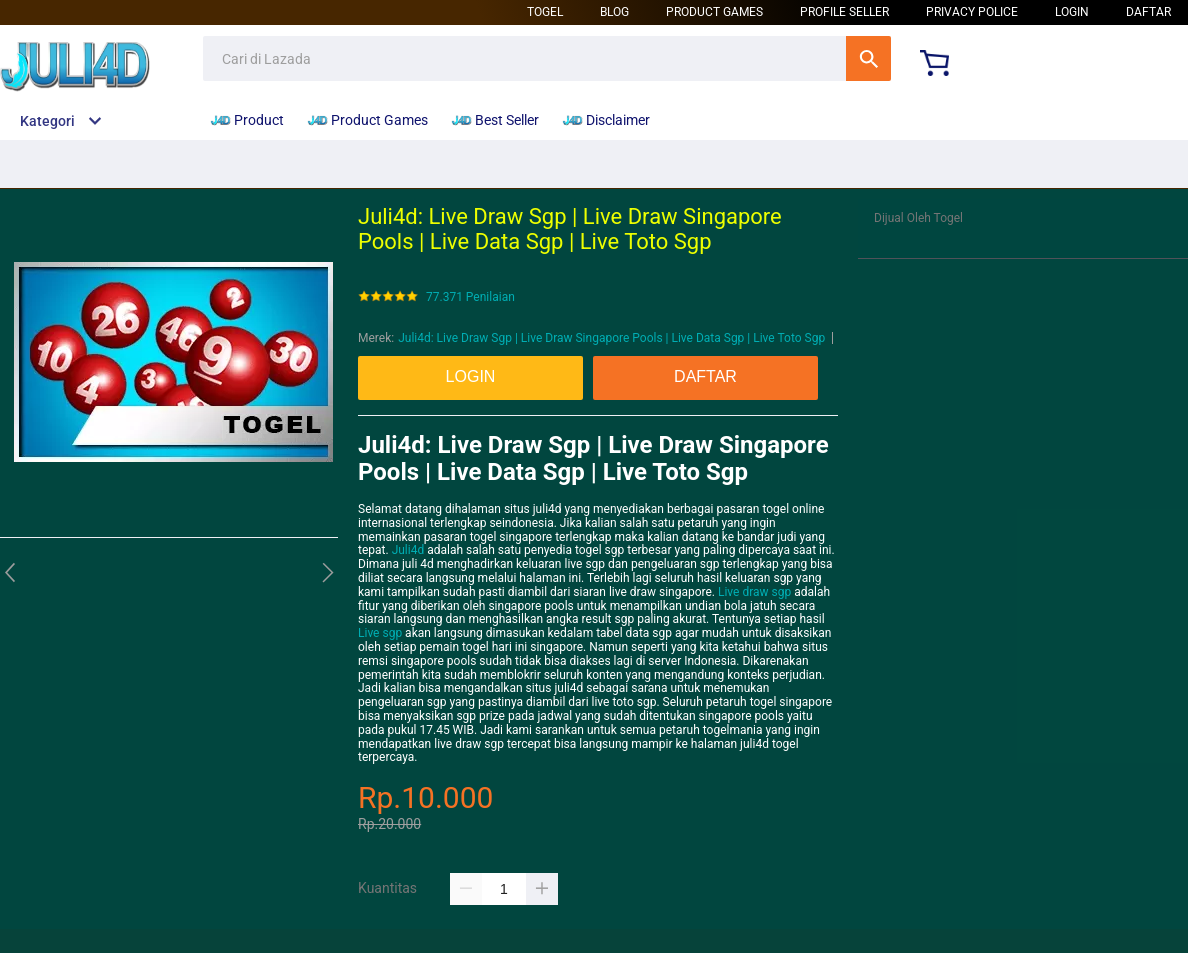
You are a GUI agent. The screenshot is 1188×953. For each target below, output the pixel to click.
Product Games (714, 12)
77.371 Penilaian (470, 297)
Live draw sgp (754, 592)
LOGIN (1072, 12)
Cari (868, 58)
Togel (545, 12)
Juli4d (408, 550)
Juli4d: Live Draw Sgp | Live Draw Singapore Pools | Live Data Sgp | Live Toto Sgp (611, 338)
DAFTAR (1148, 12)
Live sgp (380, 633)
